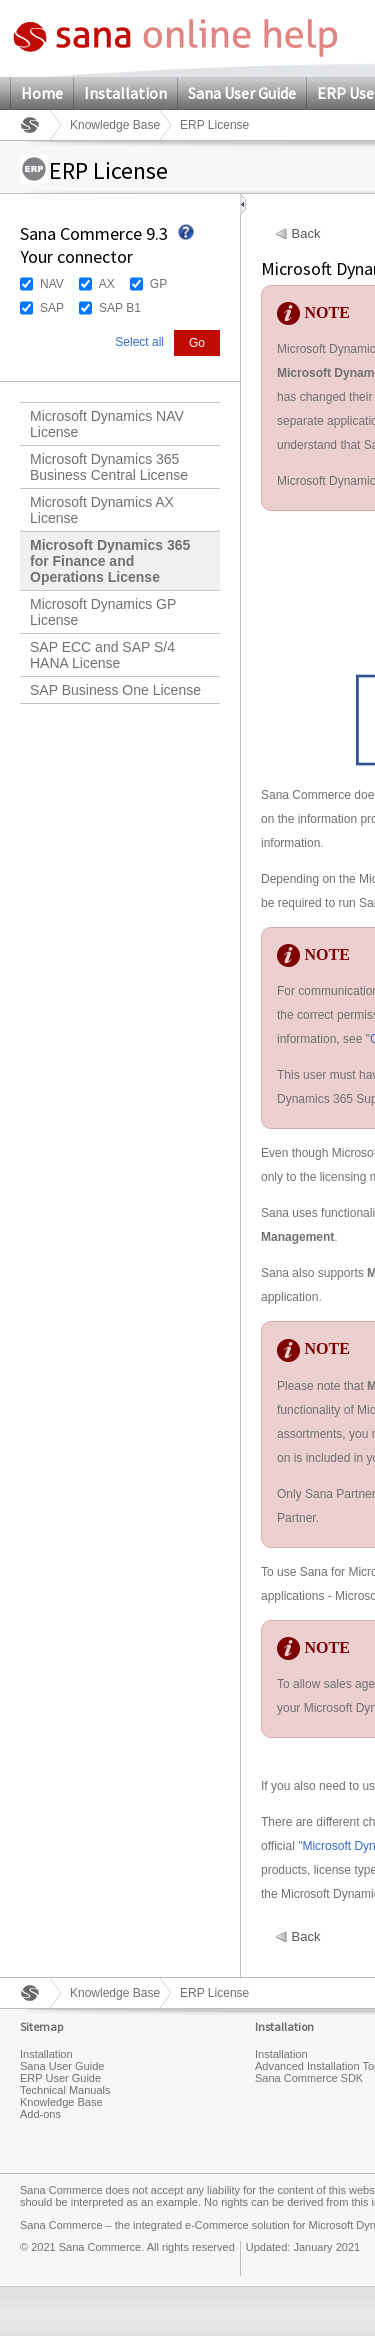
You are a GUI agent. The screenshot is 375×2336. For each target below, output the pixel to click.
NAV (52, 284)
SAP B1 (120, 308)
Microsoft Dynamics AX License (102, 510)
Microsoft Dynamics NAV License (107, 424)
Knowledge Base (115, 125)
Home (42, 93)
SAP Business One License (115, 690)
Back (306, 234)
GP (158, 284)
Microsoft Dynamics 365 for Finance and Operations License (110, 561)
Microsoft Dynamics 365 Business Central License (109, 467)
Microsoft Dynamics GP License (103, 612)
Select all (139, 342)
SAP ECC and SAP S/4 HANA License (102, 655)
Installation (125, 93)
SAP (52, 308)
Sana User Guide (242, 93)
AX (107, 284)
